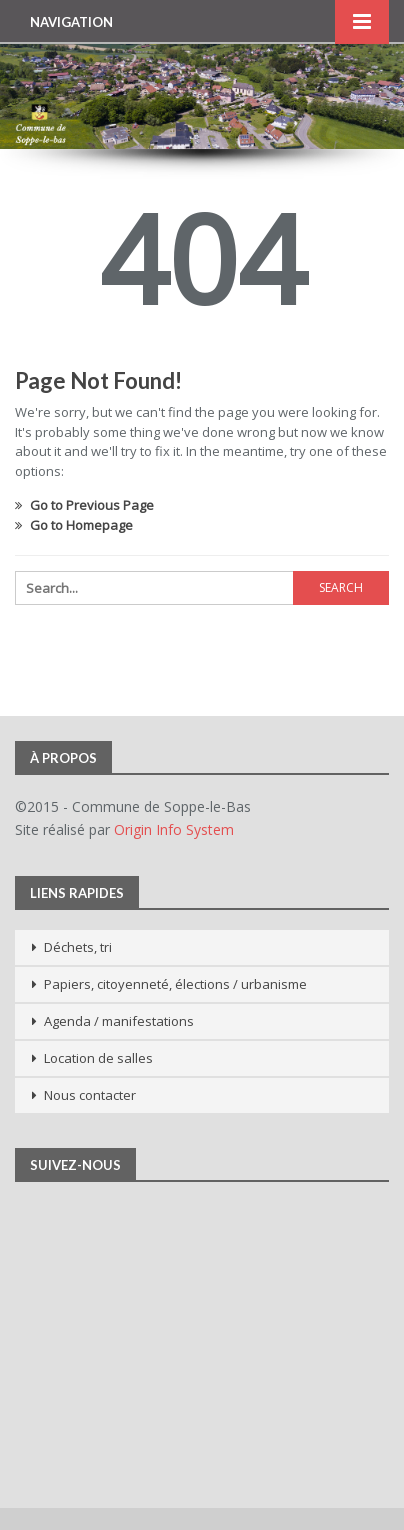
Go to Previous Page (84, 505)
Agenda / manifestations (119, 1021)
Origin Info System (174, 829)
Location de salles (98, 1058)
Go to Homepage (74, 525)
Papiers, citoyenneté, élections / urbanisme (175, 984)
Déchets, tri (78, 947)
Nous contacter (90, 1095)
